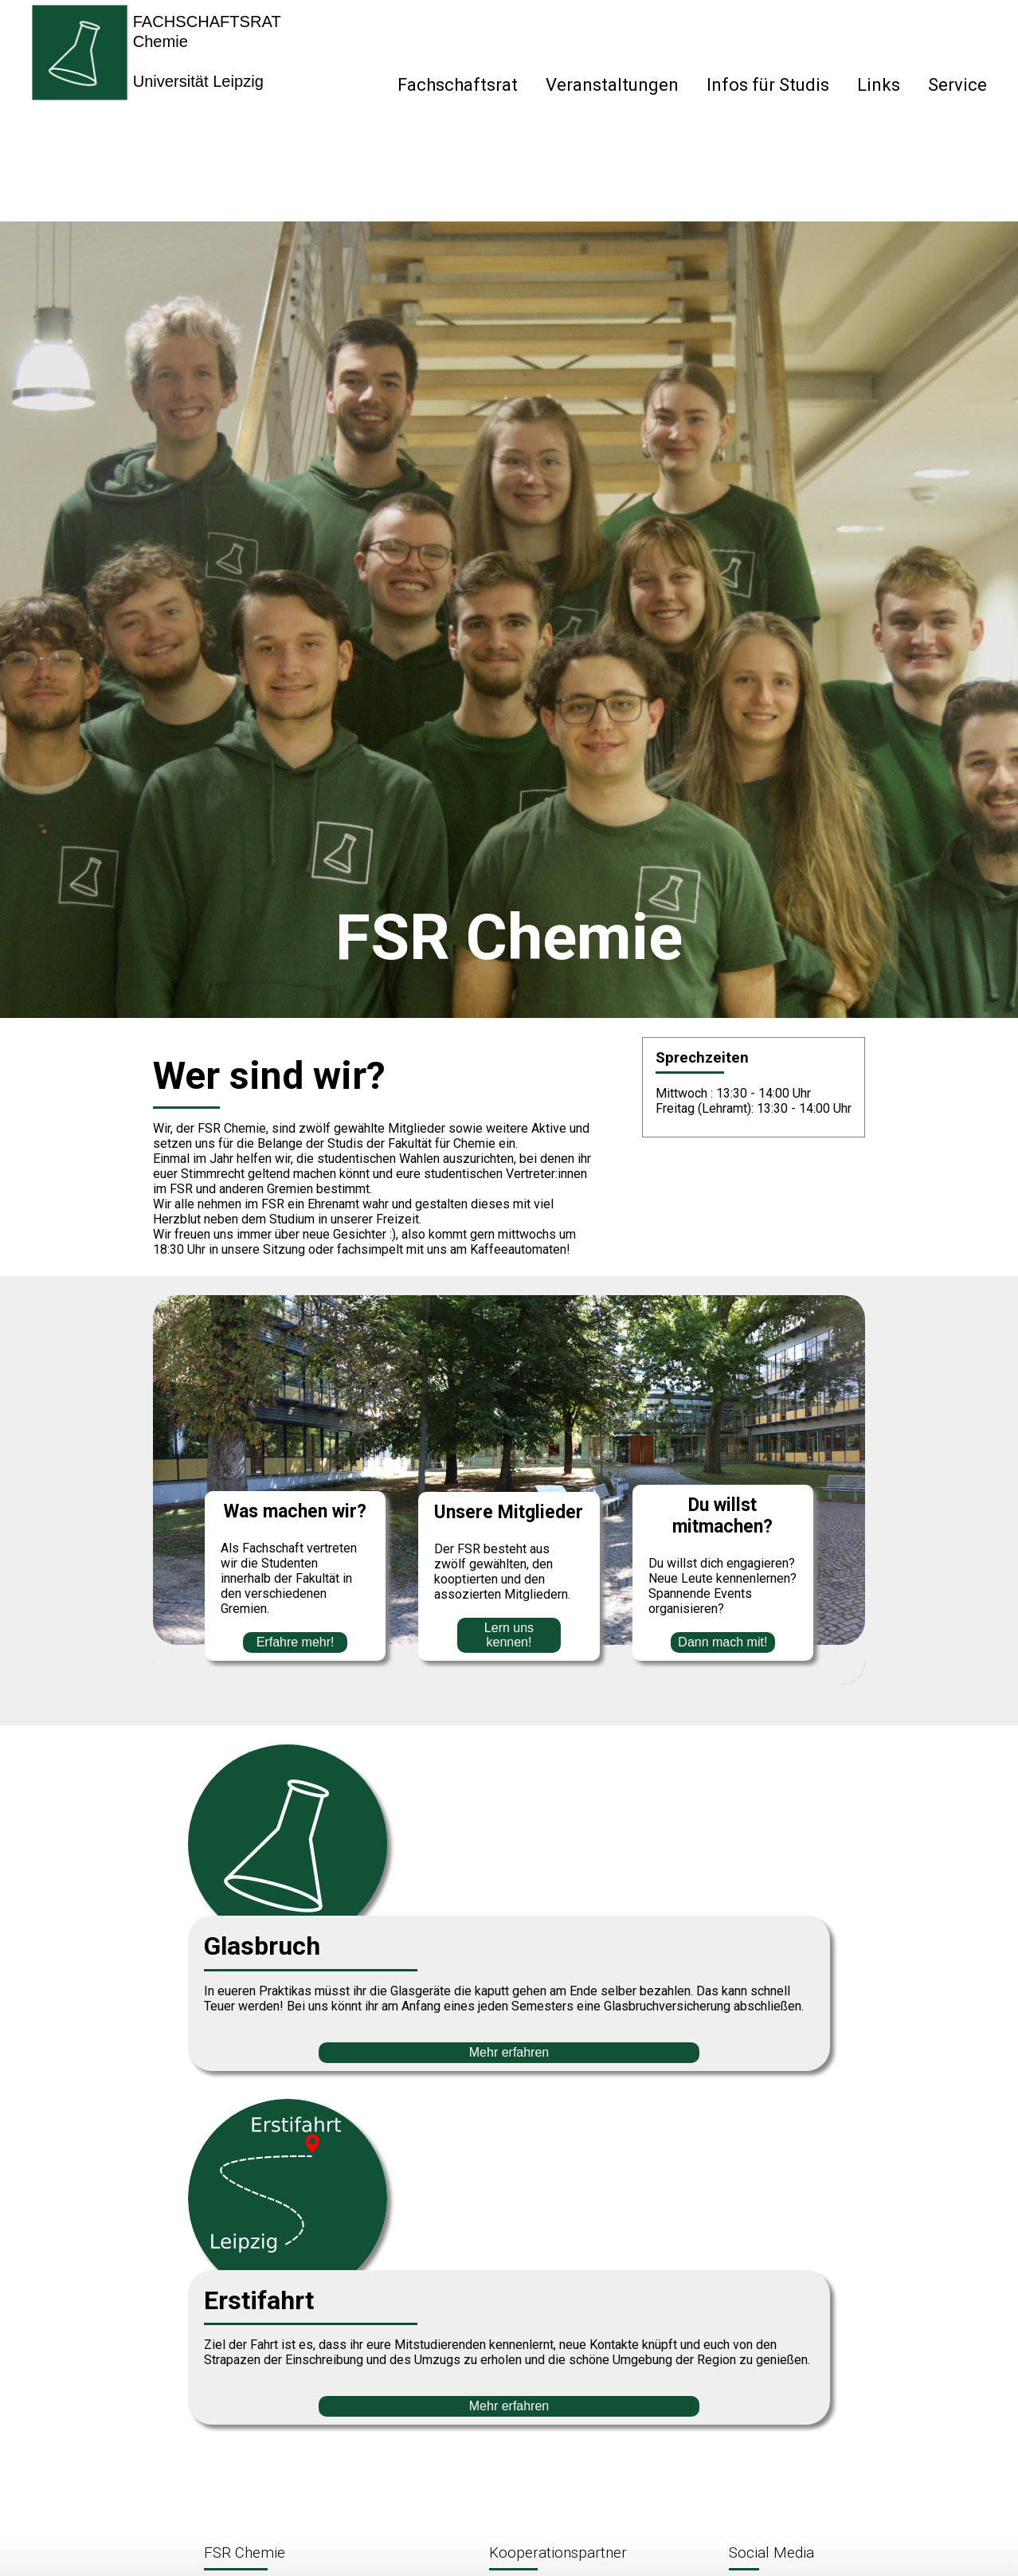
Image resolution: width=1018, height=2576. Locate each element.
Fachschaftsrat (457, 85)
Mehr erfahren (509, 2052)
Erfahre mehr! (295, 1642)
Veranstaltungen (612, 85)
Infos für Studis (768, 85)
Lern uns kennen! (509, 1635)
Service (957, 85)
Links (878, 85)
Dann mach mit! (722, 1642)
